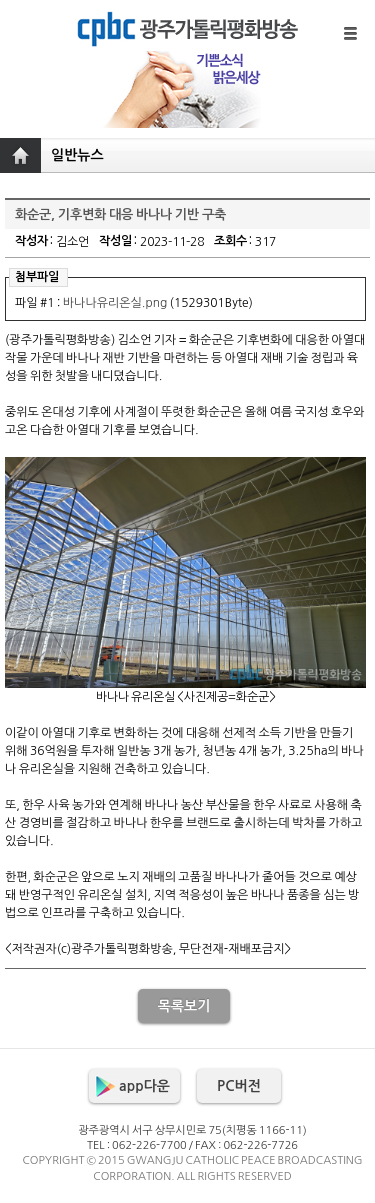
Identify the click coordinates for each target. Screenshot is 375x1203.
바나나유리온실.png (115, 303)
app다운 (144, 1086)
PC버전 (239, 1086)
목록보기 (184, 1006)
